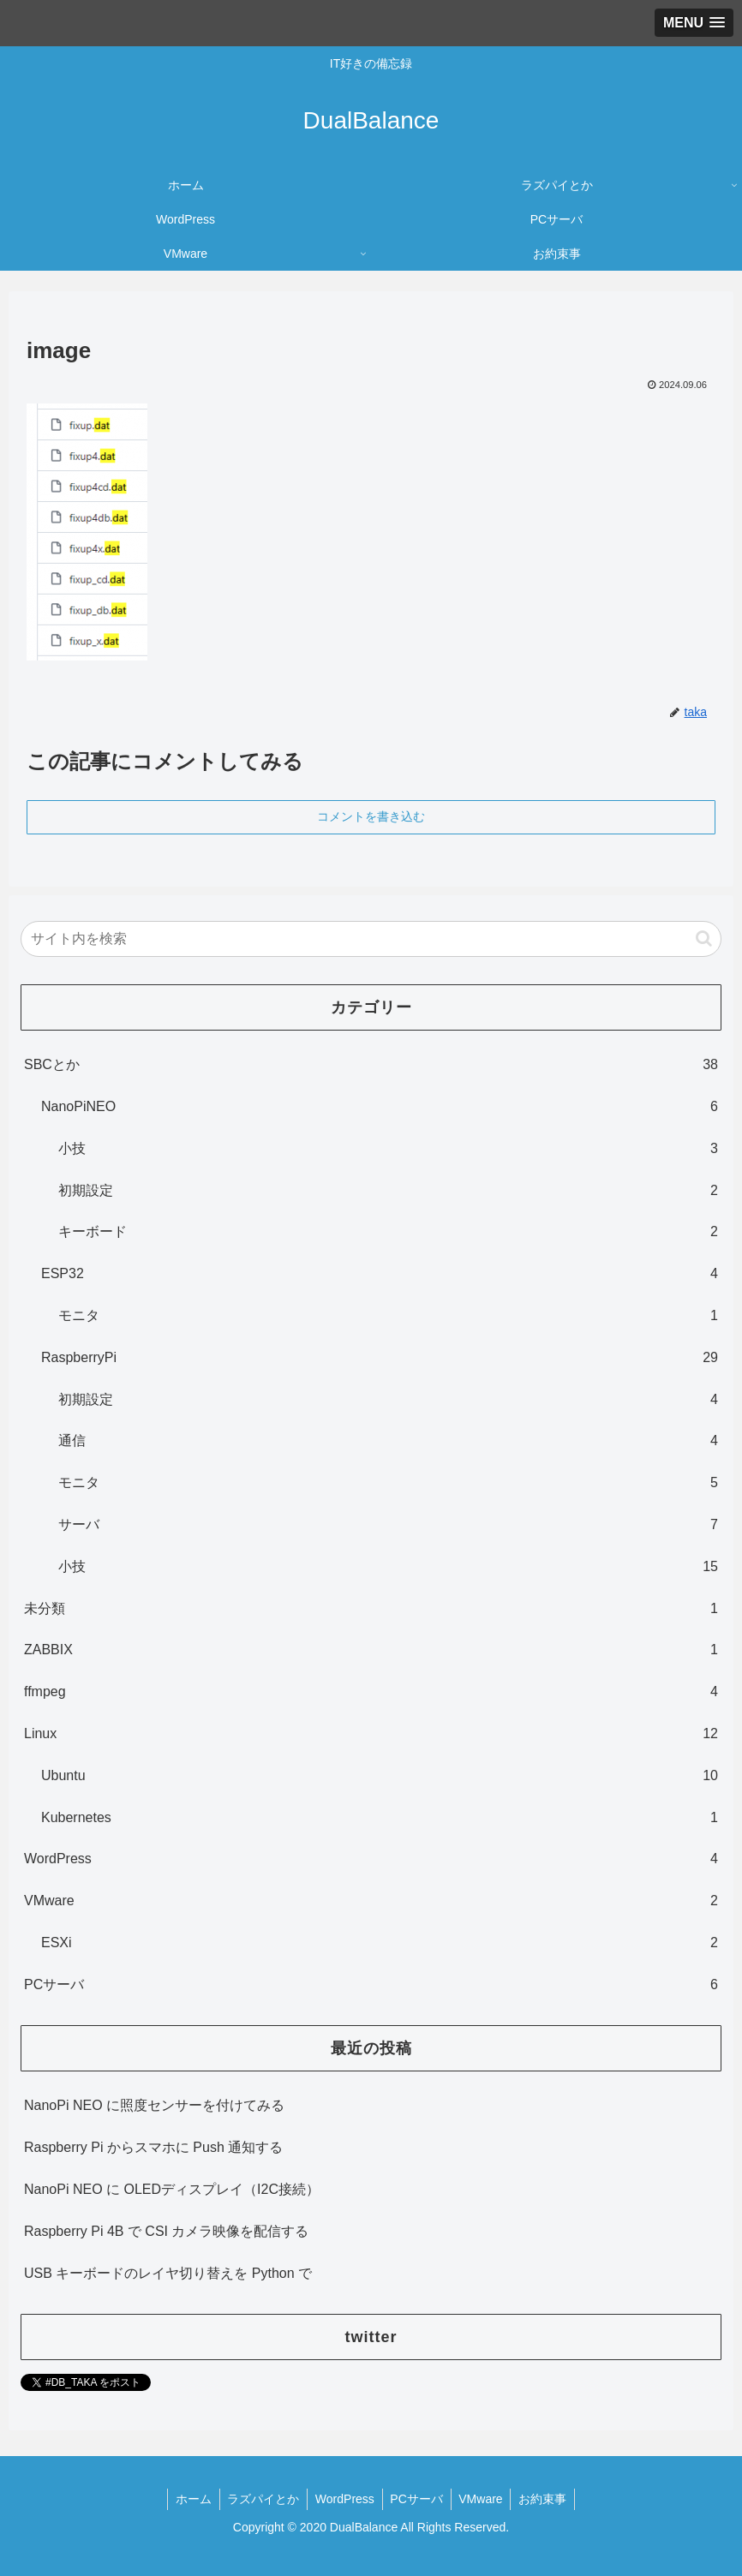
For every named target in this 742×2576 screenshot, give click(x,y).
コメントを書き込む (371, 816)
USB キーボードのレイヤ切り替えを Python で (168, 2273)
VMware (484, 2499)
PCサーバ (418, 2499)
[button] (704, 938)
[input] (371, 939)
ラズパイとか (260, 2499)
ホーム (188, 2499)
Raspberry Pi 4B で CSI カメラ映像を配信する (166, 2231)
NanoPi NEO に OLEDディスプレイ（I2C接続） (172, 2189)
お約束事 (547, 2499)
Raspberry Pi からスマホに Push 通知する (153, 2147)
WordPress (344, 2499)
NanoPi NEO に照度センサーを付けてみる (154, 2105)
